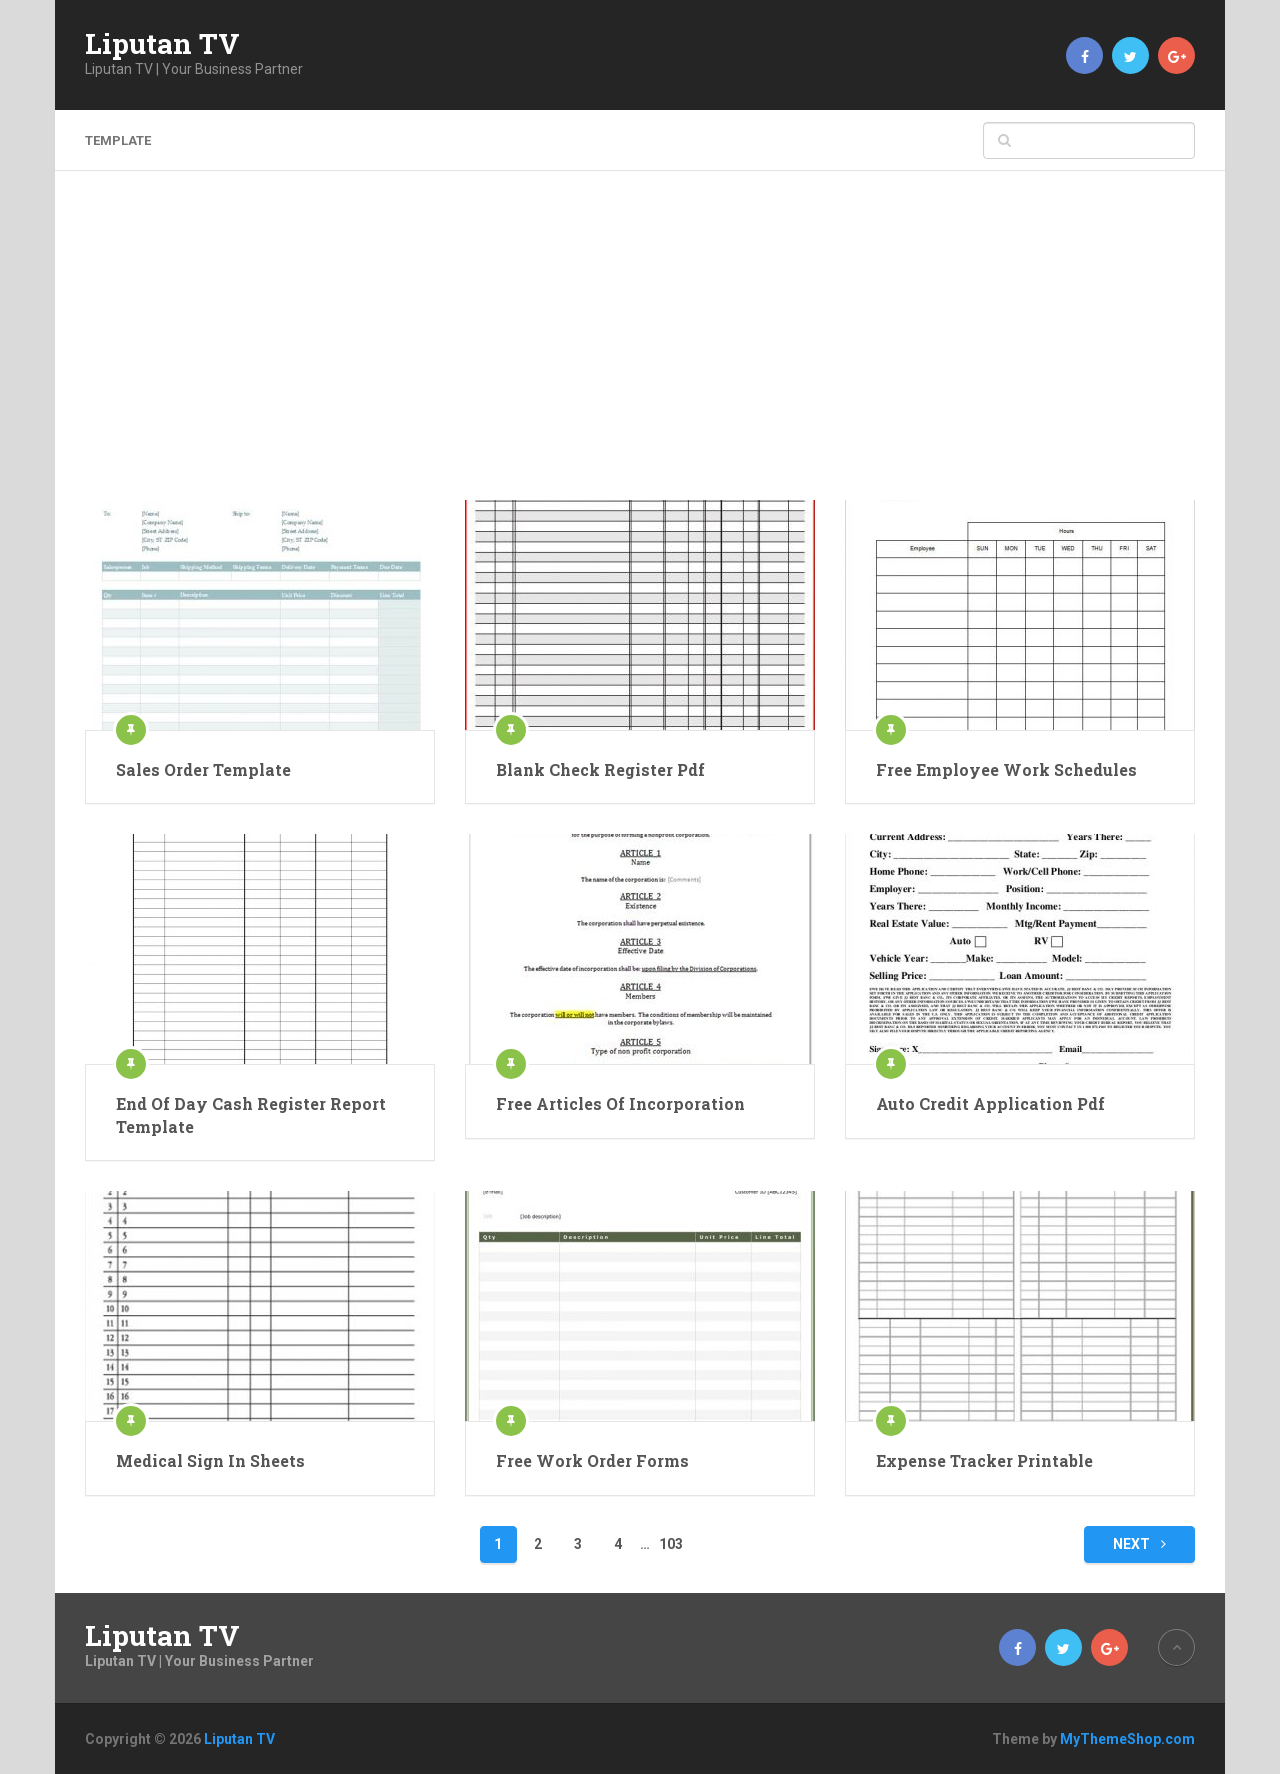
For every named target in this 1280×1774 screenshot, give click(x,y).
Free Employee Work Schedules (1006, 769)
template (118, 140)
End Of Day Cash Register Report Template (251, 1114)
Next (1139, 1544)
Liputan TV (162, 44)
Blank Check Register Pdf (600, 769)
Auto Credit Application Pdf (990, 1103)
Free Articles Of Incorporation (620, 1103)
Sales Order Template (203, 769)
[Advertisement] (640, 350)
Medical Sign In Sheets (210, 1460)
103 (671, 1544)
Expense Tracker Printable (984, 1460)
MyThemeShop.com (1127, 1739)
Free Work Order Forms (592, 1460)
